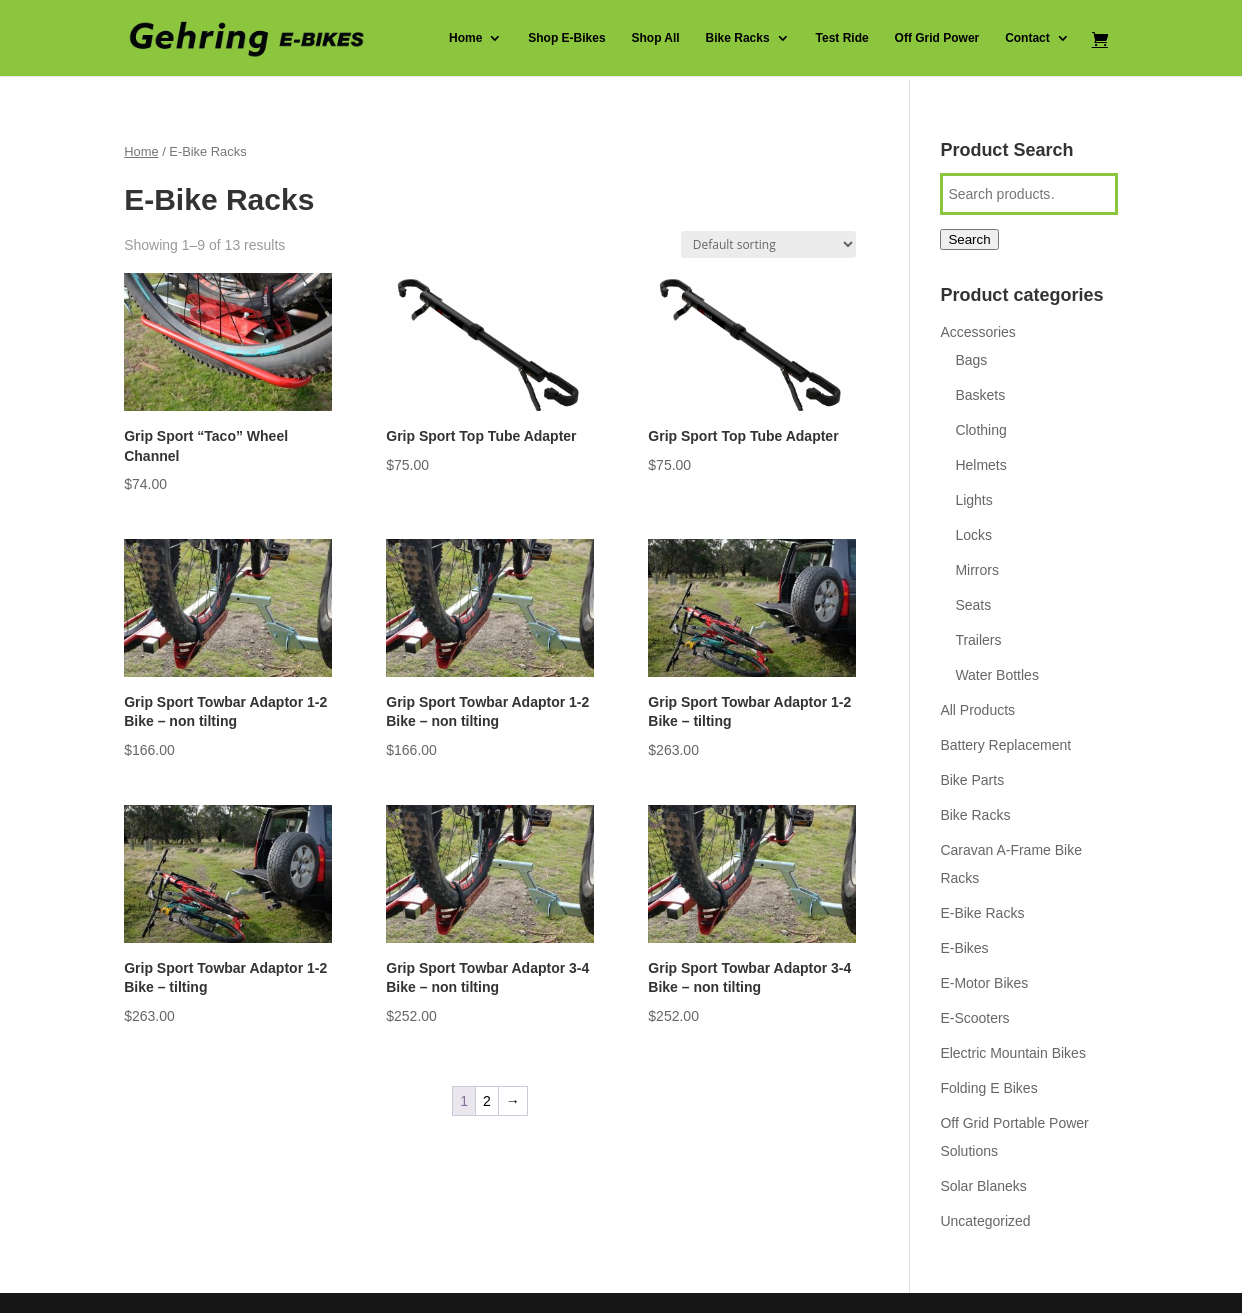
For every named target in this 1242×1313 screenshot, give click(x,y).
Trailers (978, 640)
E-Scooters (974, 1018)
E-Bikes (964, 948)
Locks (973, 535)
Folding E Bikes (988, 1088)
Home (465, 38)
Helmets (980, 465)
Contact (1027, 38)
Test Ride (842, 38)
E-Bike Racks (982, 913)
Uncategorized (985, 1221)
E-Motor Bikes (984, 983)
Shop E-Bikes (566, 38)
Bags (971, 360)
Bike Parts (972, 780)
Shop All (655, 38)
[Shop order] (768, 244)
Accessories (977, 332)
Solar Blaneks (983, 1186)
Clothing (980, 430)
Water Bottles (997, 675)
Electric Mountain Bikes (1013, 1053)
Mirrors (977, 570)
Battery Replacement (1005, 745)
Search (969, 239)
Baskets (980, 395)
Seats (973, 605)
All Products (977, 710)
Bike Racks (738, 38)
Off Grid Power (937, 38)
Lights (973, 500)
